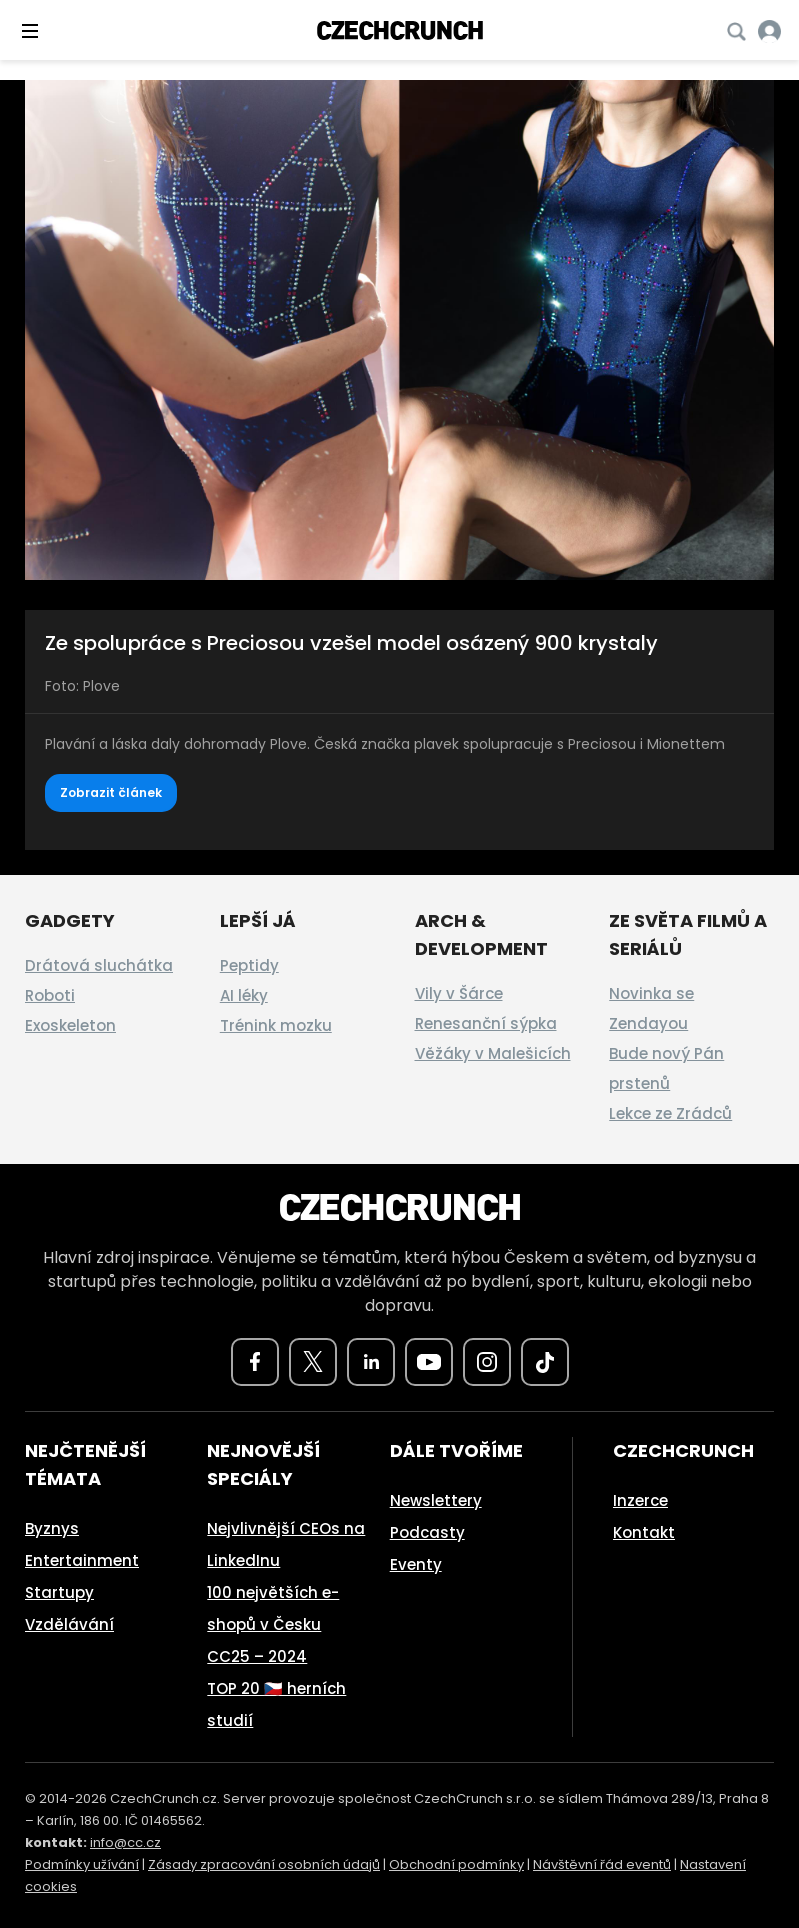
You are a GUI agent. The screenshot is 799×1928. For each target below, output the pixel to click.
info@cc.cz (125, 1842)
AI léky (244, 995)
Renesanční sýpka (486, 1023)
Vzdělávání (69, 1624)
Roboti (50, 995)
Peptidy (249, 965)
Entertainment (82, 1560)
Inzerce (640, 1500)
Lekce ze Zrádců (670, 1113)
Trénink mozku (276, 1025)
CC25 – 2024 (257, 1656)
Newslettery (436, 1500)
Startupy (59, 1592)
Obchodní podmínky (456, 1864)
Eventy (416, 1564)
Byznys (52, 1528)
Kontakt (644, 1532)
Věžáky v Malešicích (493, 1053)
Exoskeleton (70, 1025)
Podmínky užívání (82, 1864)
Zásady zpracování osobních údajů (264, 1864)
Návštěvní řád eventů (602, 1864)
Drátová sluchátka (99, 965)
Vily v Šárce (459, 993)
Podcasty (427, 1532)
